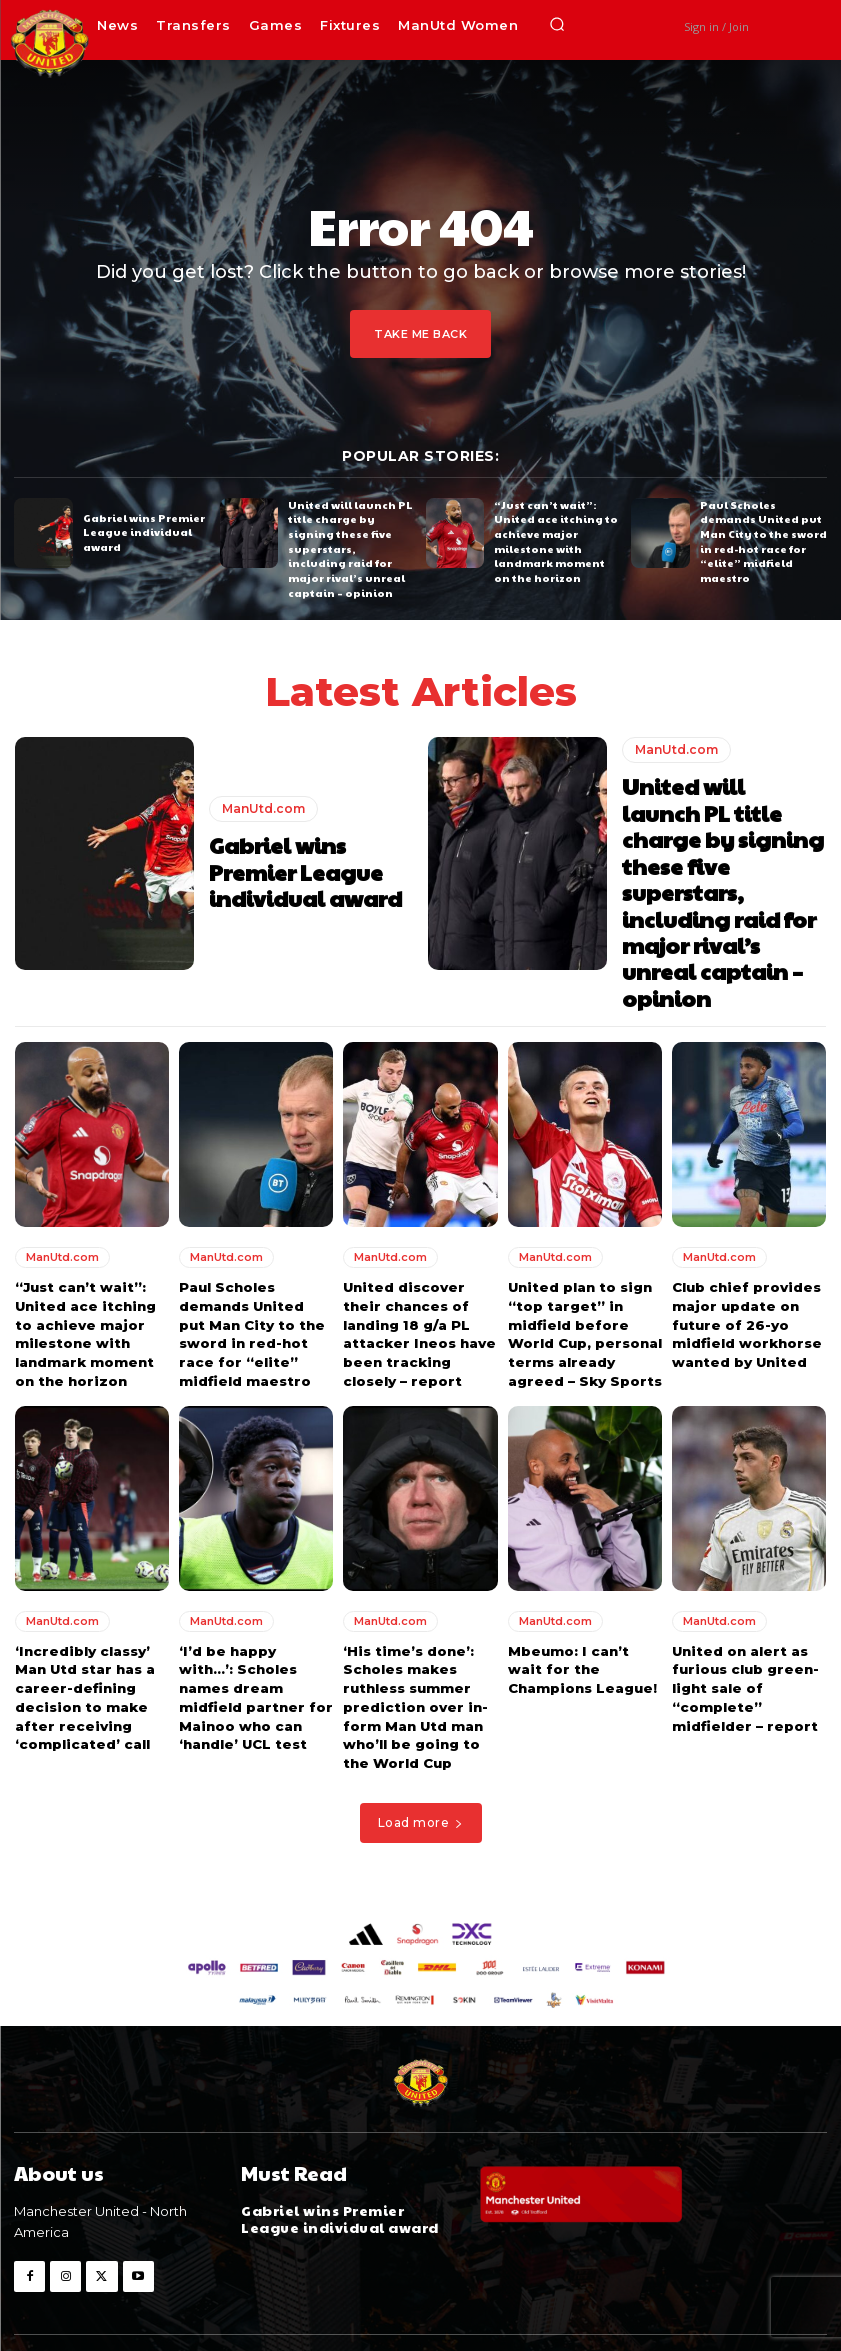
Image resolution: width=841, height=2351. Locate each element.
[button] (557, 25)
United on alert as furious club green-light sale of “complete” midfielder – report (743, 1638)
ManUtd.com (263, 807)
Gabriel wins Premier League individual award (142, 533)
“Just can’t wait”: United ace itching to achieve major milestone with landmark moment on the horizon (556, 540)
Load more (421, 1769)
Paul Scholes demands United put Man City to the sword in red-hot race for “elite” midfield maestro (760, 540)
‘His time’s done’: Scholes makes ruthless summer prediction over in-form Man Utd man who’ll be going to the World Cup (413, 1656)
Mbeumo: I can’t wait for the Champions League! (581, 1620)
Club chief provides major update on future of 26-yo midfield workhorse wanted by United (745, 1277)
